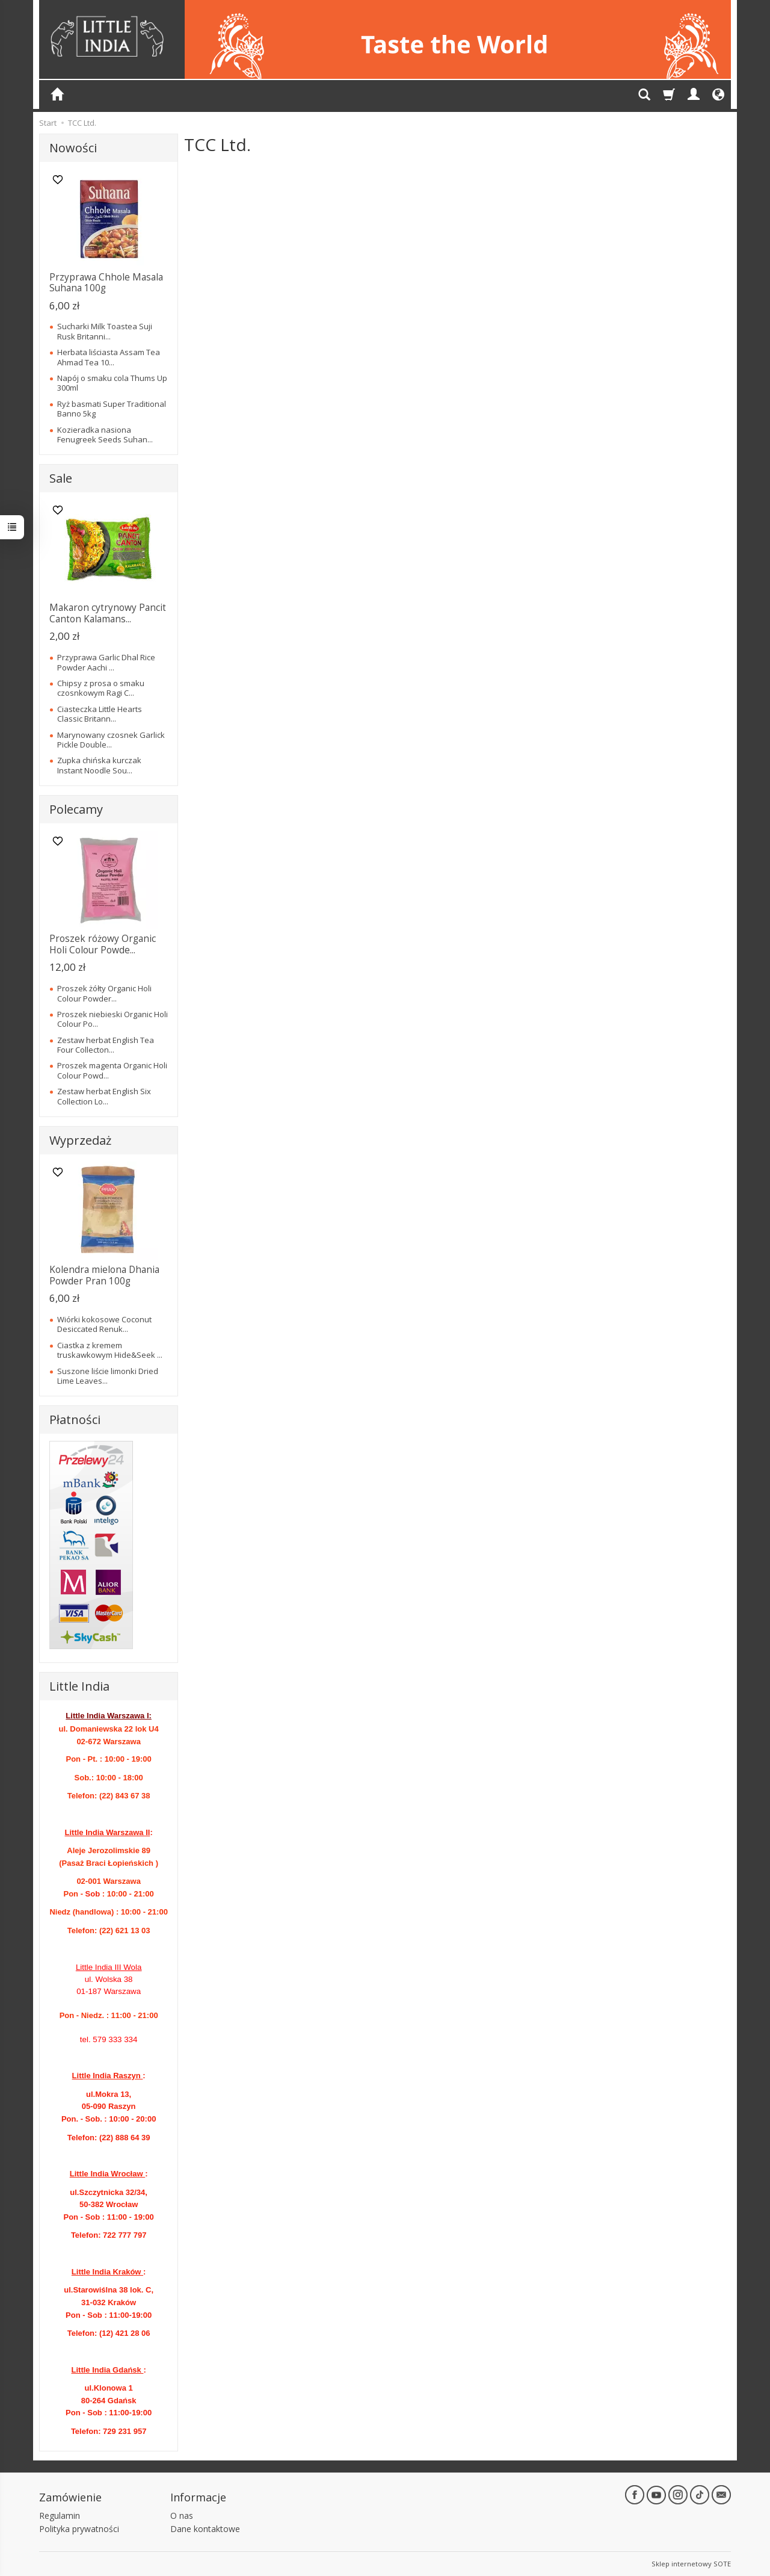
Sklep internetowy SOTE (691, 2563)
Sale (60, 478)
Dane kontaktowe (205, 2528)
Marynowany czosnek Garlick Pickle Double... (111, 739)
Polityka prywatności (79, 2528)
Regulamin (59, 2515)
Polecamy (76, 809)
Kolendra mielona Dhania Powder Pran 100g (104, 1275)
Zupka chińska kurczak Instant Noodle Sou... (99, 765)
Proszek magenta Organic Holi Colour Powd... (112, 1070)
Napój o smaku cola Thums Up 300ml (112, 383)
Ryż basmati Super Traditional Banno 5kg (111, 408)
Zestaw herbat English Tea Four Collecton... (105, 1045)
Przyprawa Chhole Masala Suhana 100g (106, 282)
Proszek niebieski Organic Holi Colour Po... (112, 1019)
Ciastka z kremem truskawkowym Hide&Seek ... (109, 1350)
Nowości (73, 148)
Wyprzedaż (80, 1140)
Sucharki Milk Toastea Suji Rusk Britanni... (104, 331)
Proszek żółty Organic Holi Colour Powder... (104, 993)
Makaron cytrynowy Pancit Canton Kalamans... (107, 613)
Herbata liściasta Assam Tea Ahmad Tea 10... (108, 357)
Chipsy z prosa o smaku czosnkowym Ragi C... (100, 688)
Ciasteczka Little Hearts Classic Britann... (99, 714)
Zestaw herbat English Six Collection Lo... (104, 1096)
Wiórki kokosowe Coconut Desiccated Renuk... (104, 1324)
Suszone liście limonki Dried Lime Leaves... (107, 1376)
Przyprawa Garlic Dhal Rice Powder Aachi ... (106, 662)
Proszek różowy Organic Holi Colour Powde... (102, 944)
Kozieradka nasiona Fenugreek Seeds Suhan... (105, 434)
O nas (181, 2515)
